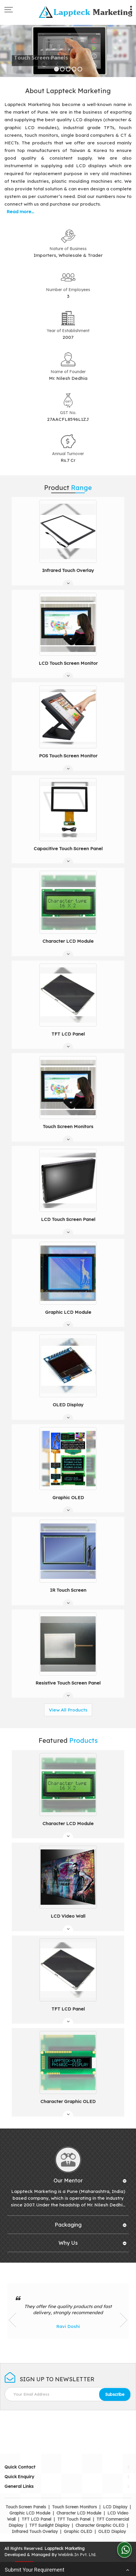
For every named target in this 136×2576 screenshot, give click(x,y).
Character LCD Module (68, 941)
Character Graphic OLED (68, 2101)
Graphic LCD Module (68, 1312)
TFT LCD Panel (68, 1034)
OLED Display (68, 1404)
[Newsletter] (68, 2394)
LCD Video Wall (68, 1916)
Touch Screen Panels (26, 2507)
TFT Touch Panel (73, 2519)
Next (123, 2320)
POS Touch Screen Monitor (68, 756)
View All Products (68, 1710)
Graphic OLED (68, 1497)
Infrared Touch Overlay (68, 570)
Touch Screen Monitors (68, 1126)
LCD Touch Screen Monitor (68, 663)
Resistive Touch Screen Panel (68, 1683)
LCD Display (115, 2507)
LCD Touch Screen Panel (68, 1219)
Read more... (20, 211)
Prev (12, 2320)
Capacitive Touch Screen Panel (68, 848)
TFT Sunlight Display (49, 2525)
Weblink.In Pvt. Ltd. (77, 2554)
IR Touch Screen (68, 1590)
